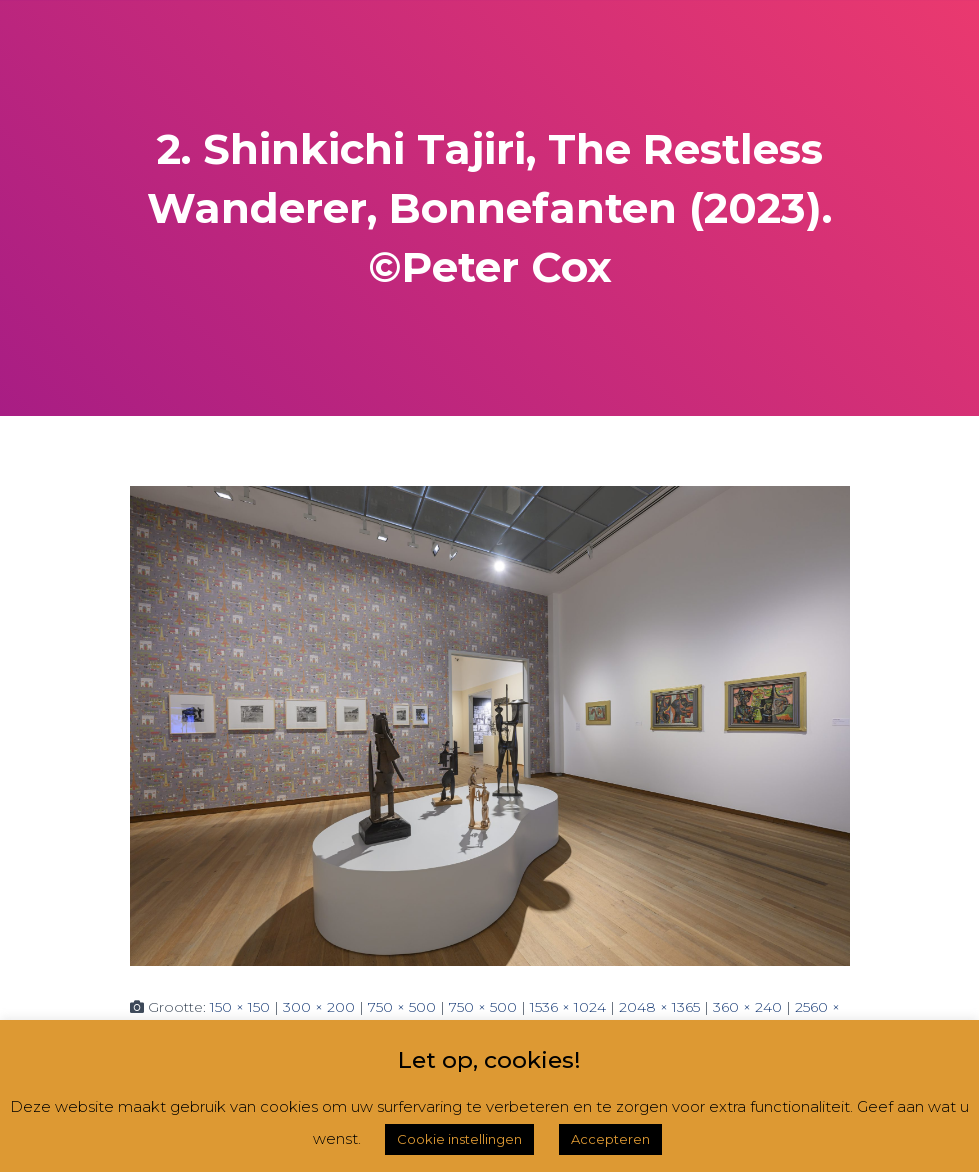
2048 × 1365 (659, 1007)
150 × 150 (240, 1007)
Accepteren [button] (610, 1139)
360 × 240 (747, 1007)
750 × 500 (402, 1007)
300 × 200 (319, 1007)
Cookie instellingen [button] (459, 1139)
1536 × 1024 (568, 1007)
